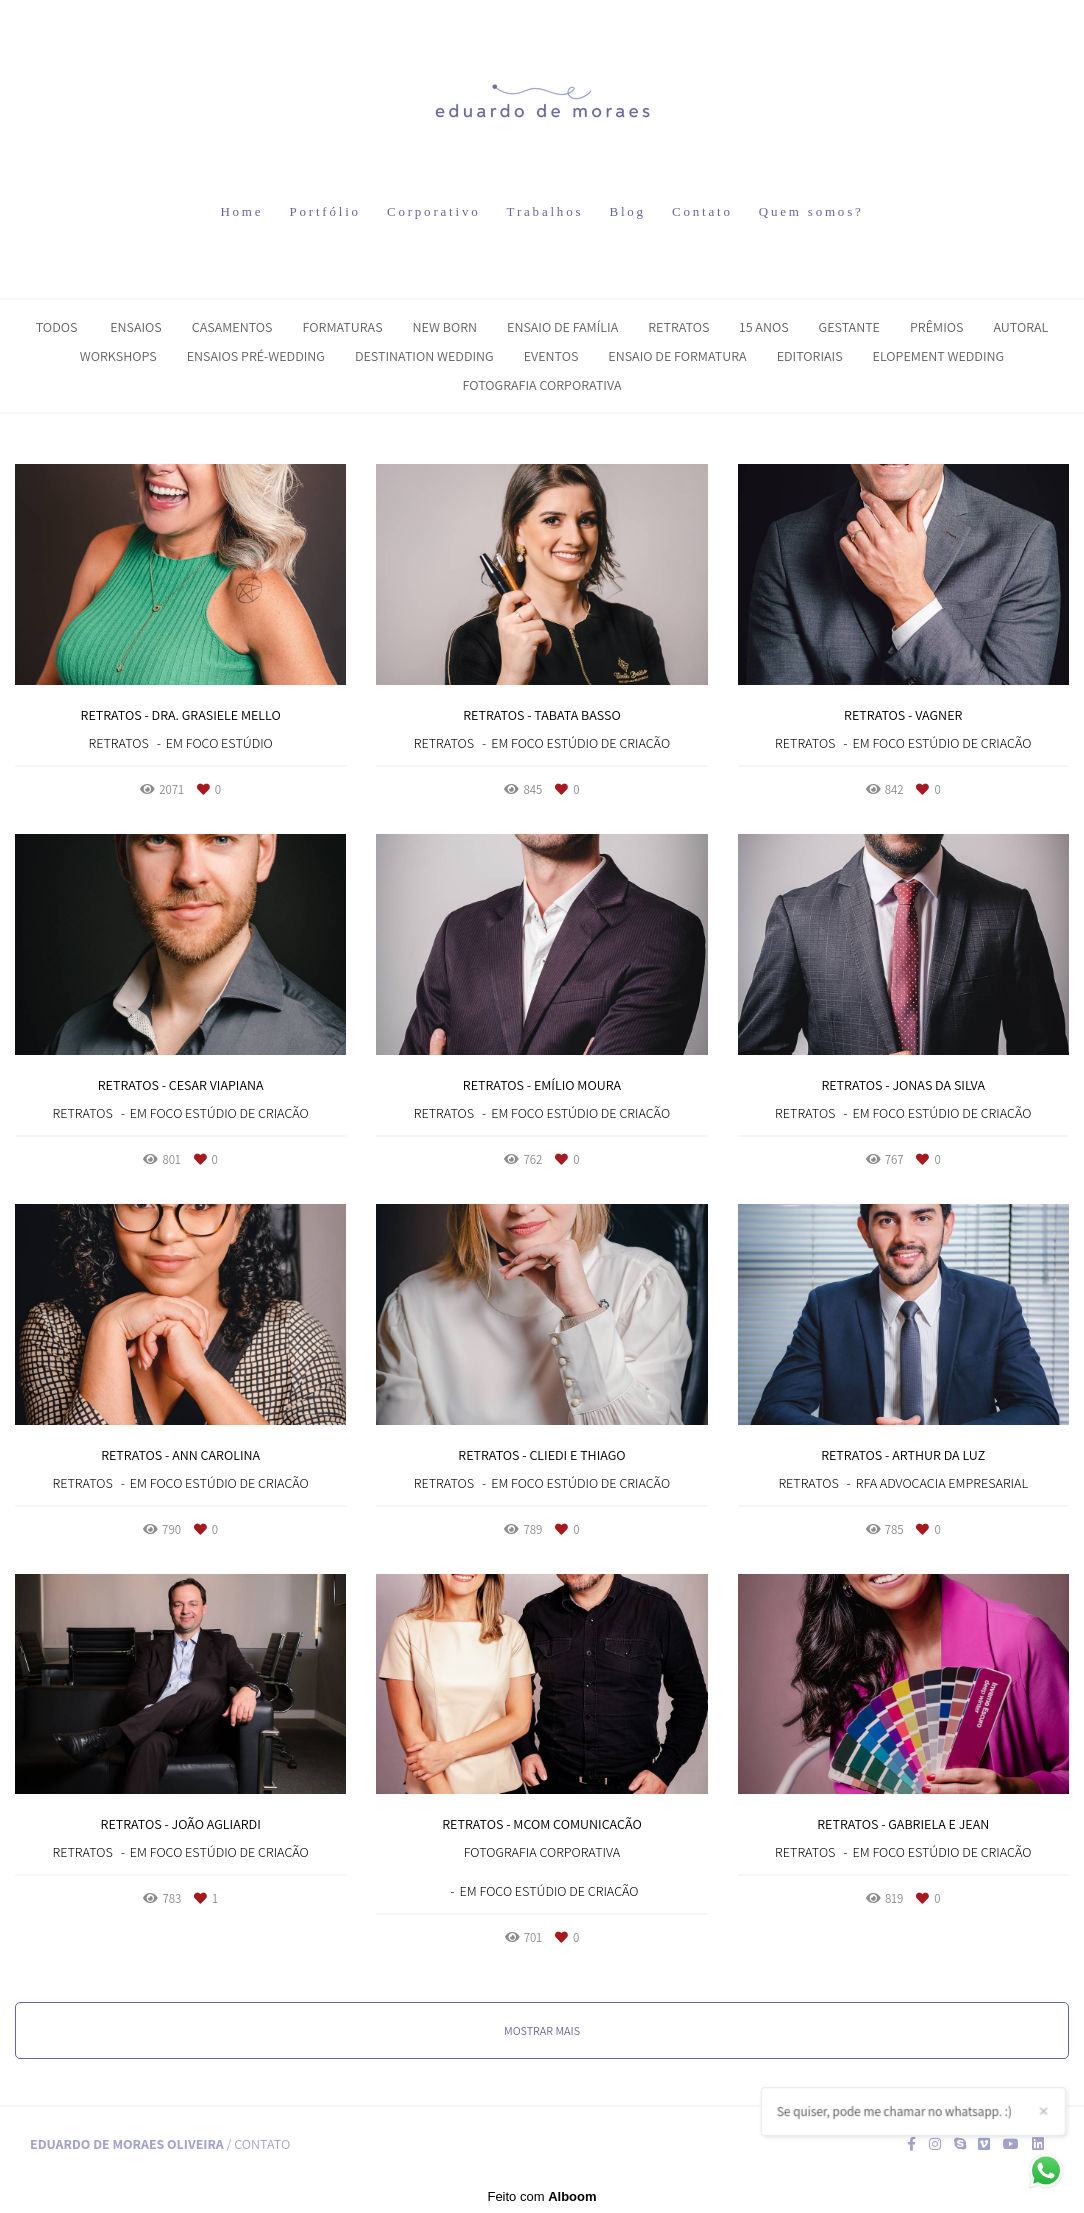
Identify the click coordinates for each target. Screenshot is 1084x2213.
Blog (627, 211)
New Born (445, 327)
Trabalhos (545, 211)
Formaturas (343, 327)
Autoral (1020, 327)
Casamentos (232, 327)
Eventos (551, 356)
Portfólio (324, 211)
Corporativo (434, 211)
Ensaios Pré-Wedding (256, 356)
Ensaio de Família (562, 327)
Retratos (678, 327)
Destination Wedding (424, 356)
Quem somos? (811, 211)
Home (241, 211)
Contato (702, 211)
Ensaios (136, 327)
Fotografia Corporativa (542, 385)
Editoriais (810, 356)
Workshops (118, 356)
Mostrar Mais (542, 2030)
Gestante (849, 327)
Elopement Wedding (939, 356)
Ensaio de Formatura (677, 356)
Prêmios (936, 327)
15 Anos (763, 327)
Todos (57, 327)
